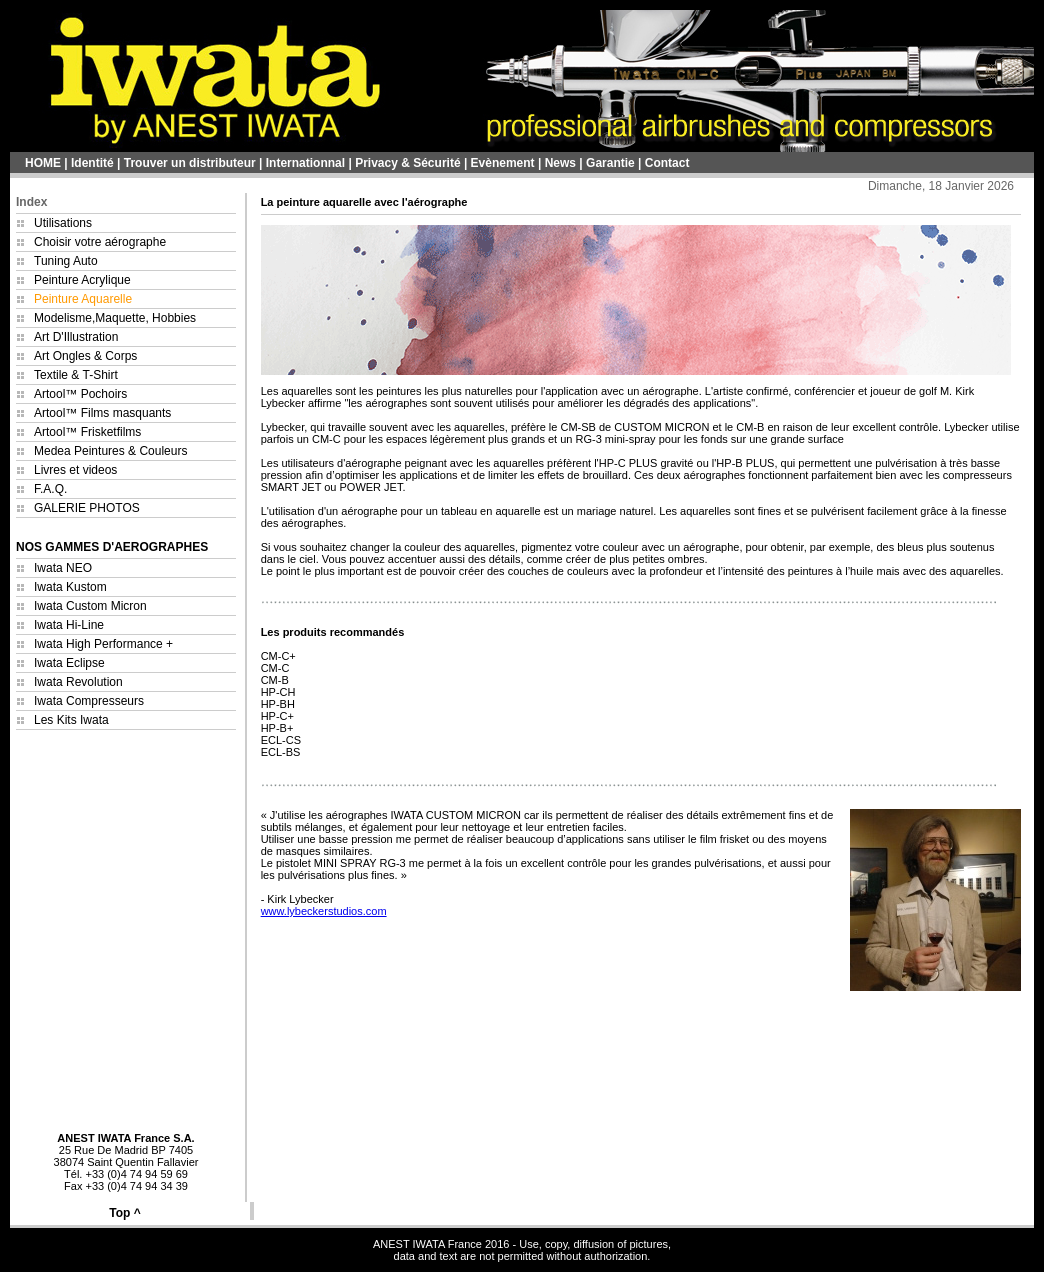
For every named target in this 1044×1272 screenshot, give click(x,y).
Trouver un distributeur (190, 163)
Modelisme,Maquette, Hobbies (115, 318)
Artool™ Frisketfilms (87, 432)
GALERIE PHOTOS (87, 508)
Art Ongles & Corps (85, 356)
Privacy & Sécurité (407, 163)
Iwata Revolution (78, 682)
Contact (667, 163)
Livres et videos (75, 470)
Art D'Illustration (76, 337)
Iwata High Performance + (103, 644)
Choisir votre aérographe (100, 242)
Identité (92, 163)
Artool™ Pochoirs (80, 394)
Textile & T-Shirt (76, 375)
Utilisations (63, 223)
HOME (43, 163)
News (560, 163)
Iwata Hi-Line (69, 625)
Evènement (503, 163)
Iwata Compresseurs (89, 701)
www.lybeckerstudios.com (324, 911)
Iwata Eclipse (69, 663)
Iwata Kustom (70, 587)
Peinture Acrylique (82, 280)
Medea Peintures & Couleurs (110, 451)
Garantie (610, 163)
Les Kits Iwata (71, 720)
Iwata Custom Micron (90, 606)
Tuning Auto (66, 261)
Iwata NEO (63, 568)
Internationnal (305, 163)
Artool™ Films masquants (102, 413)
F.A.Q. (50, 489)
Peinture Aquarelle (83, 299)
